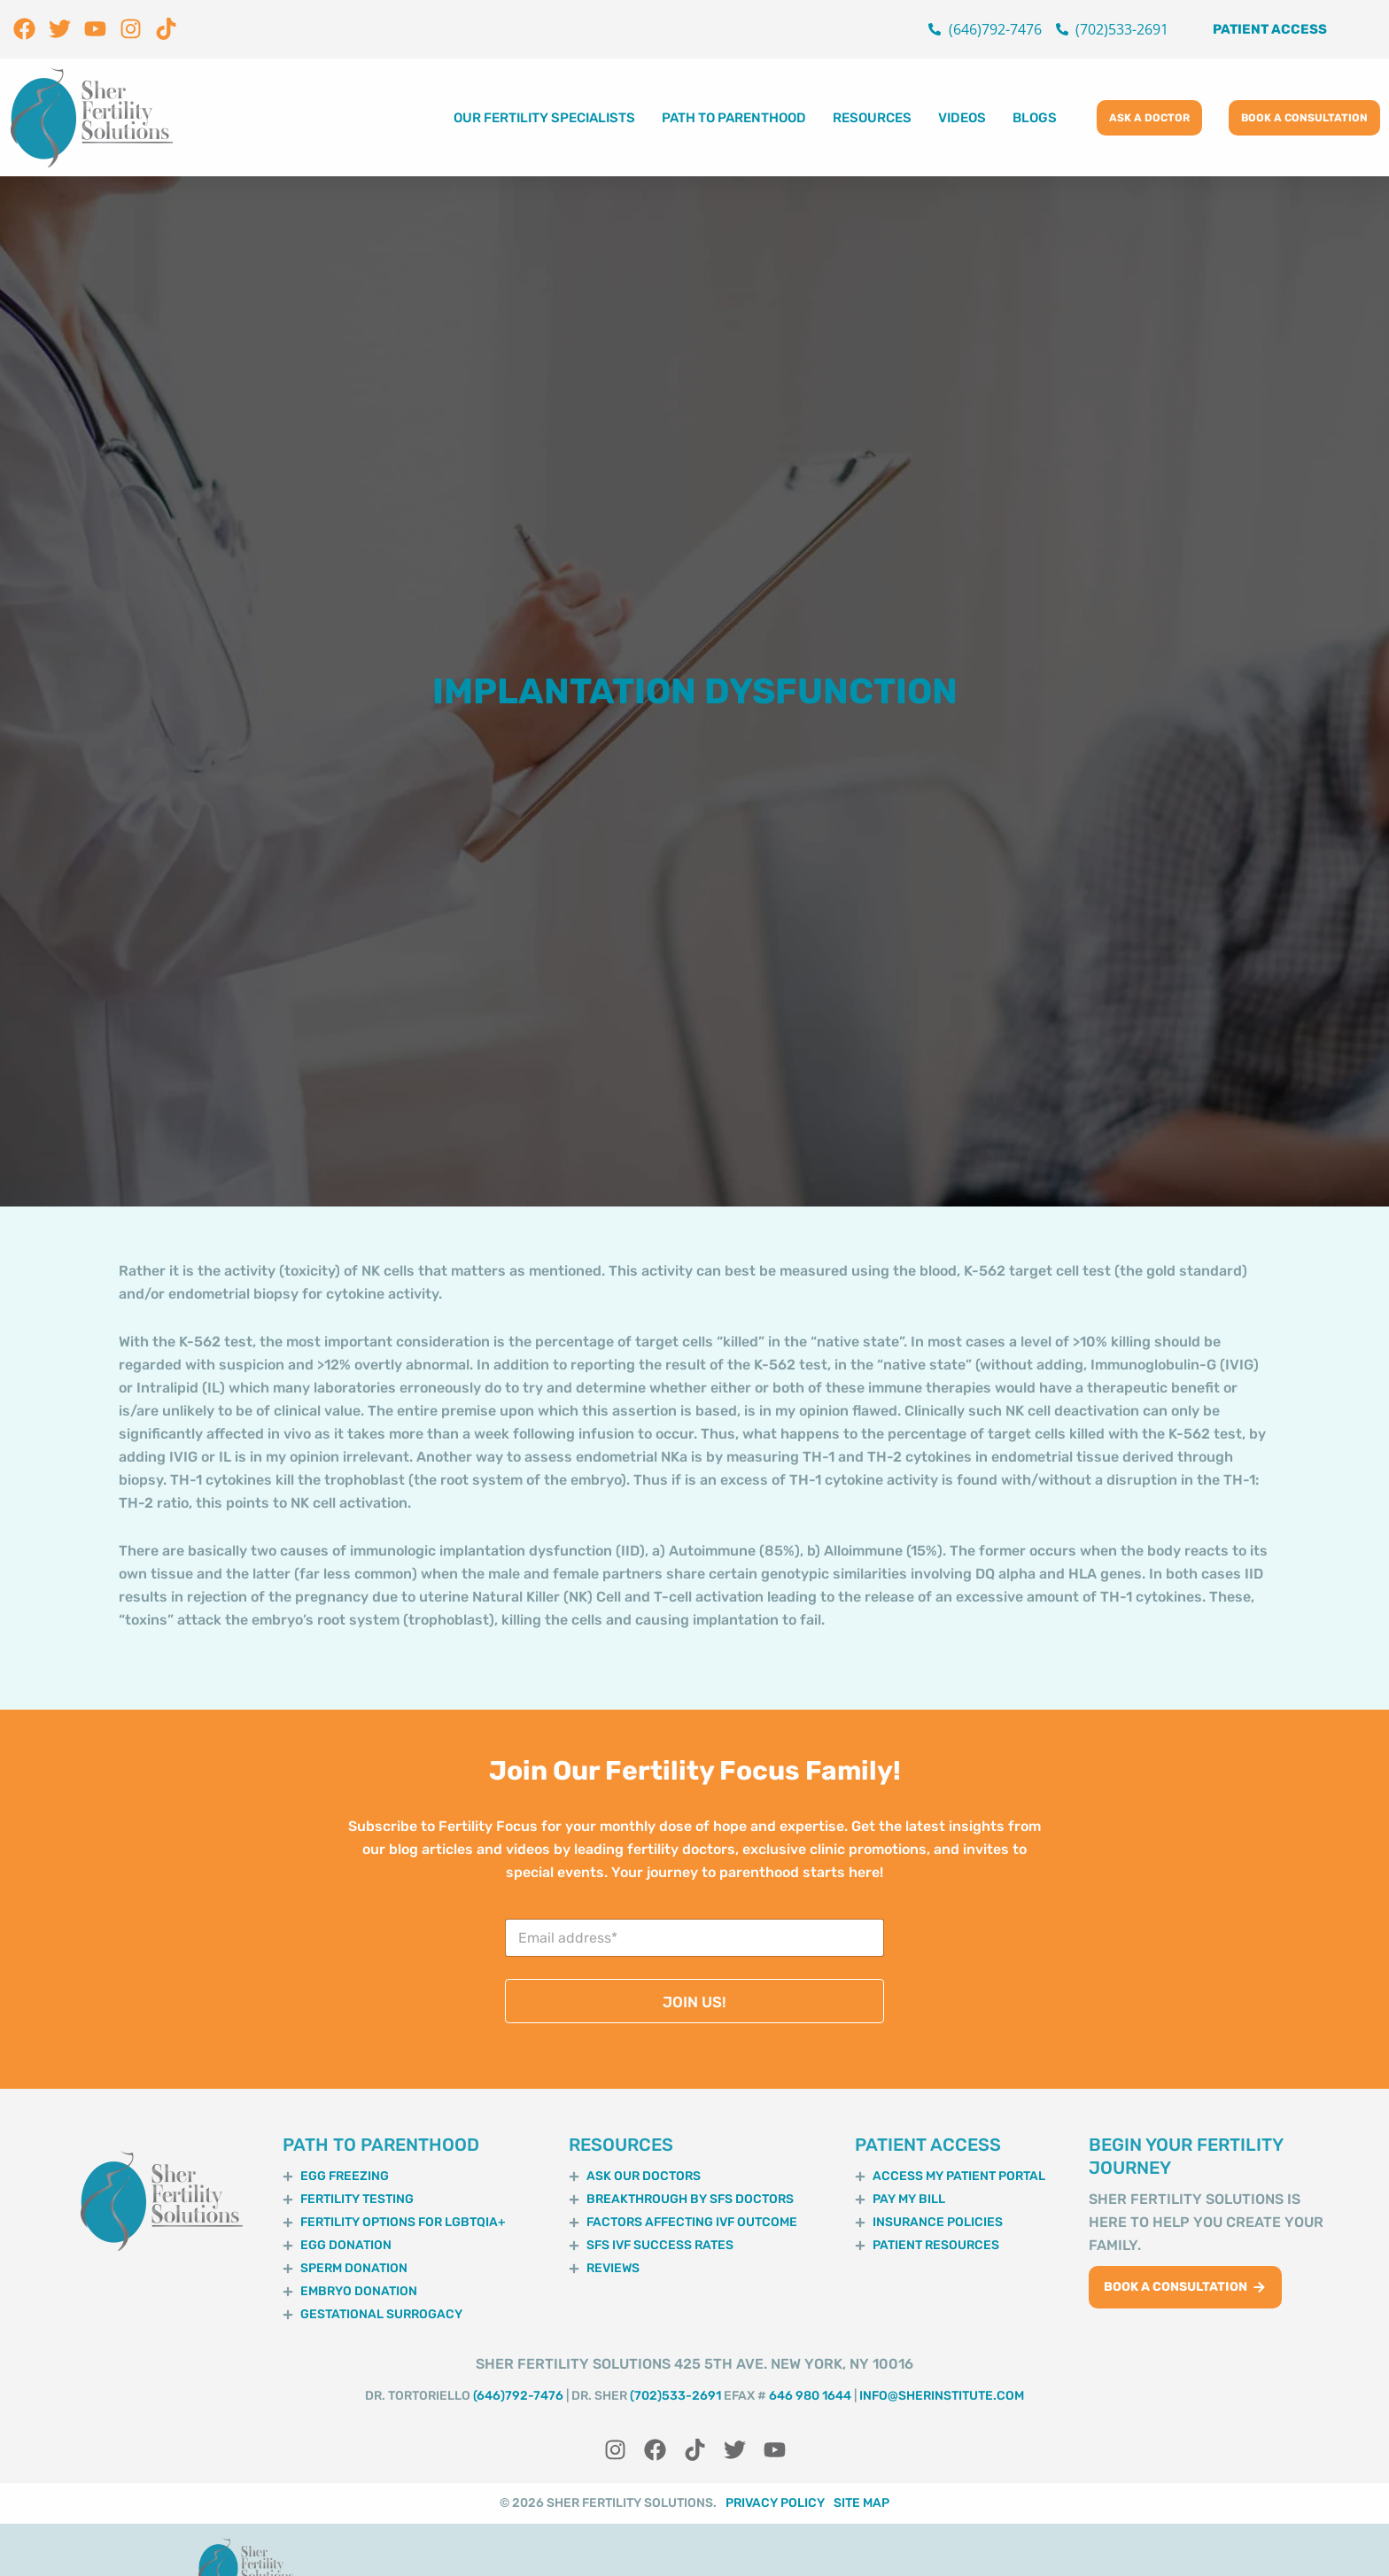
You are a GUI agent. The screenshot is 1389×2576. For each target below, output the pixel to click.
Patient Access (1270, 29)
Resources (872, 118)
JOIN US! (694, 2002)
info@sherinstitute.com (941, 2395)
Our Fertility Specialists (544, 118)
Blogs (1035, 118)
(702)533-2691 (675, 2395)
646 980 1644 (810, 2395)
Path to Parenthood (734, 118)
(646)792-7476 (518, 2395)
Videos (962, 118)
